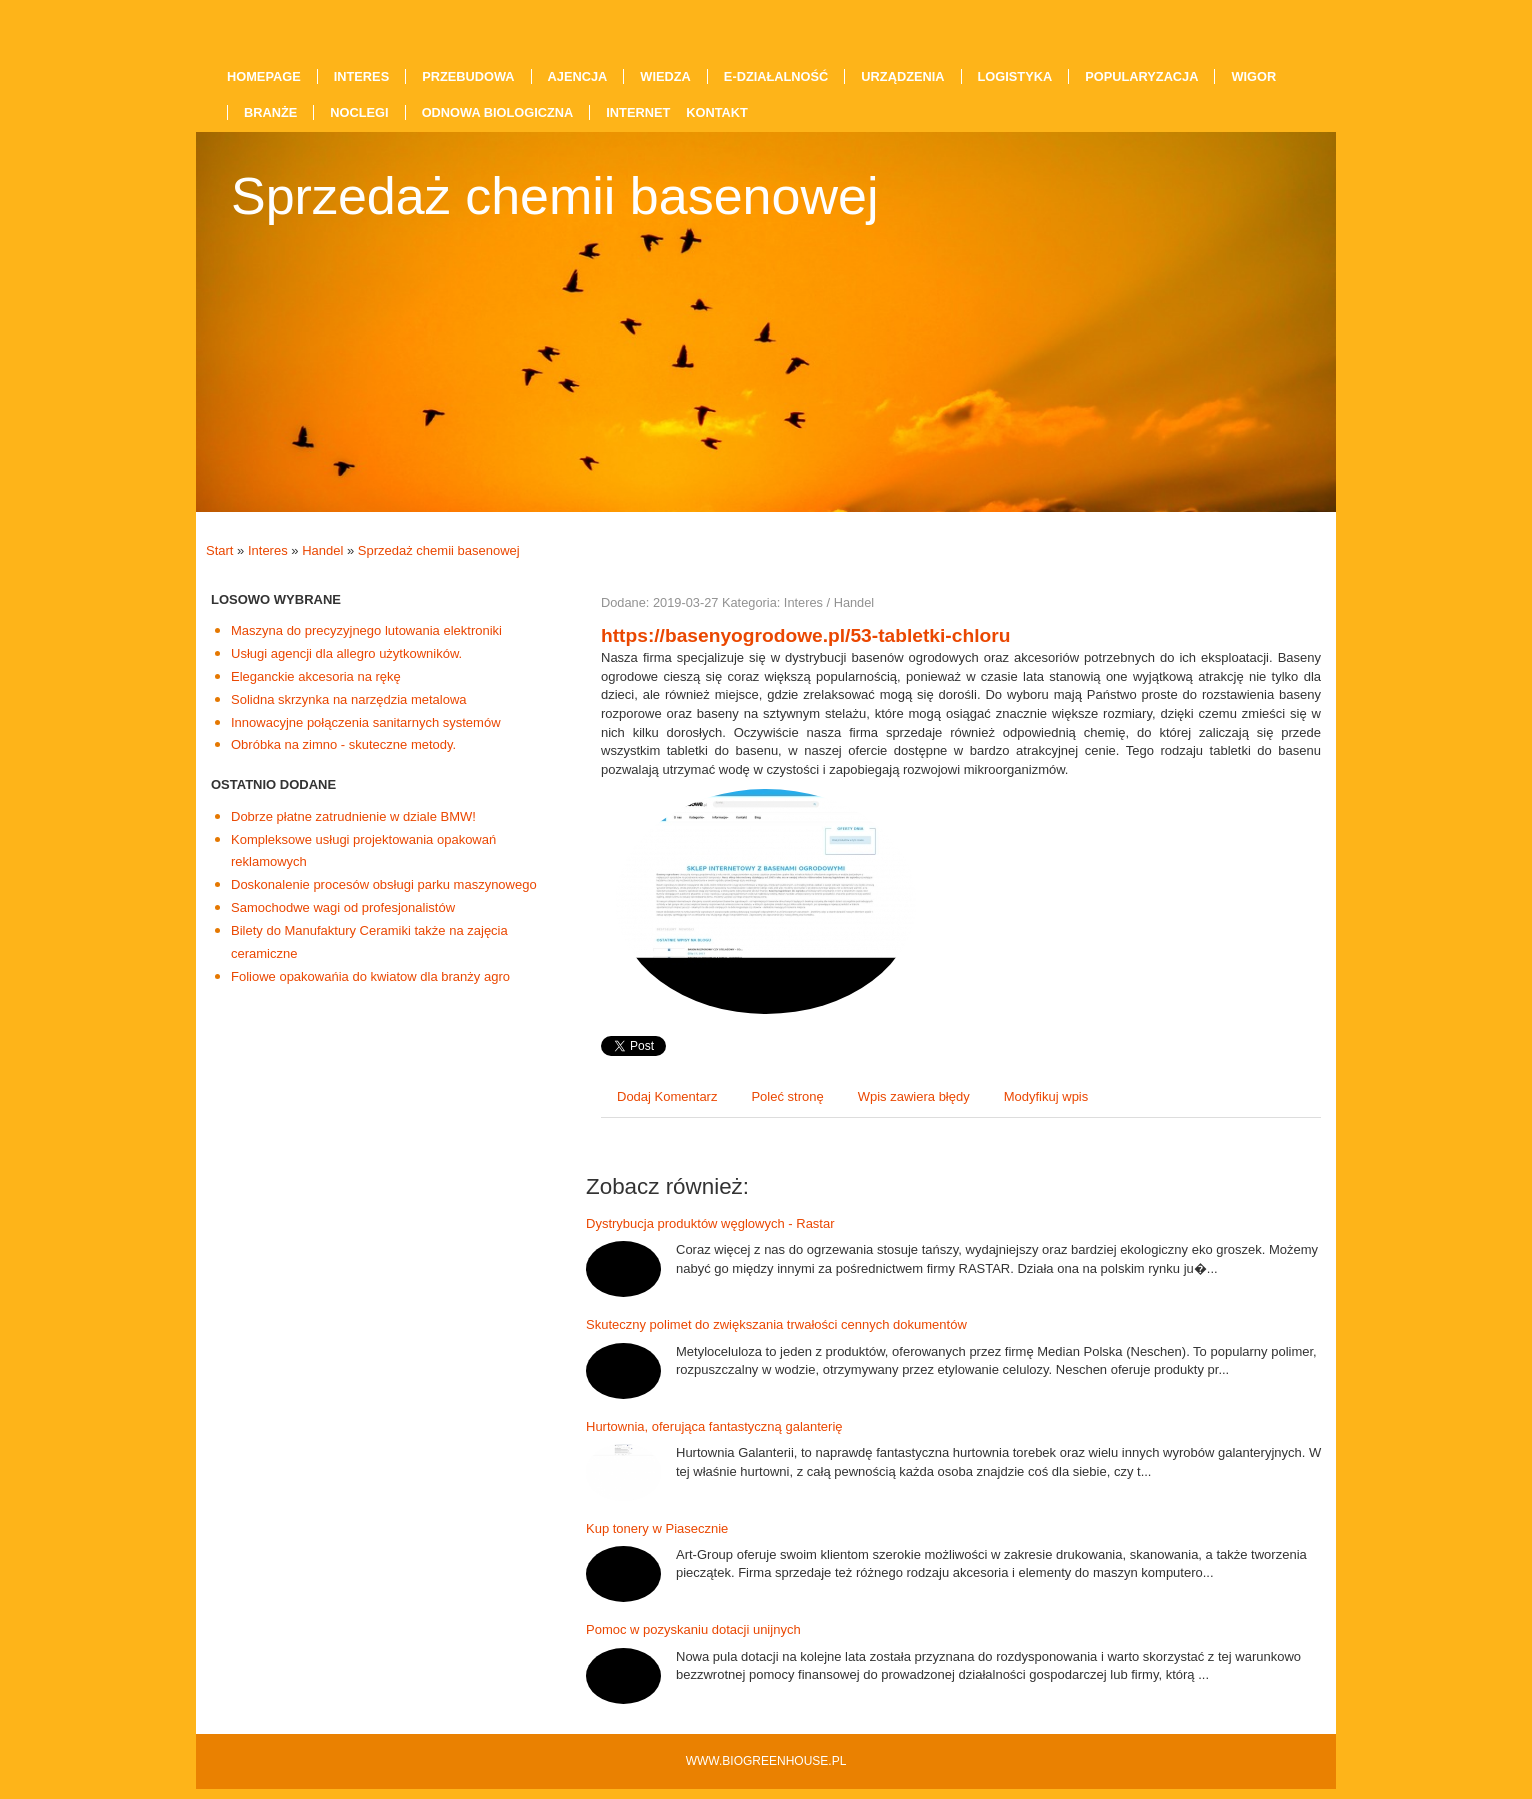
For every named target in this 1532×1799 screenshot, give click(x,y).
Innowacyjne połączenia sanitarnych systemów (366, 722)
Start (219, 550)
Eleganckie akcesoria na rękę (316, 676)
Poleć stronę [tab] (787, 1096)
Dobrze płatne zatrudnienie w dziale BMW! (353, 816)
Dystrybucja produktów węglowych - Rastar (710, 1223)
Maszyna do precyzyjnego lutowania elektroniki (366, 630)
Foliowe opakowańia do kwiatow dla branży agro (370, 976)
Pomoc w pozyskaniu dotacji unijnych (693, 1629)
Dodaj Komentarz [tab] (667, 1096)
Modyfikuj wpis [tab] (1046, 1096)
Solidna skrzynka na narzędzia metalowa (349, 699)
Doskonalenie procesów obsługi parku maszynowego (384, 884)
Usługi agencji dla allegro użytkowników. (346, 653)
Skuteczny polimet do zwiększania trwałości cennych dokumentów (776, 1324)
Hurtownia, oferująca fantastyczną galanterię (714, 1426)
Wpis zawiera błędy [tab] (914, 1096)
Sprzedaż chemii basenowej (439, 550)
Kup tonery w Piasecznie (657, 1528)
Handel (322, 550)
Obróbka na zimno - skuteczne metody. (343, 744)
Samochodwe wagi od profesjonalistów (343, 907)
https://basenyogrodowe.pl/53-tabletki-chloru (805, 635)
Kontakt (717, 112)
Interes (268, 550)
